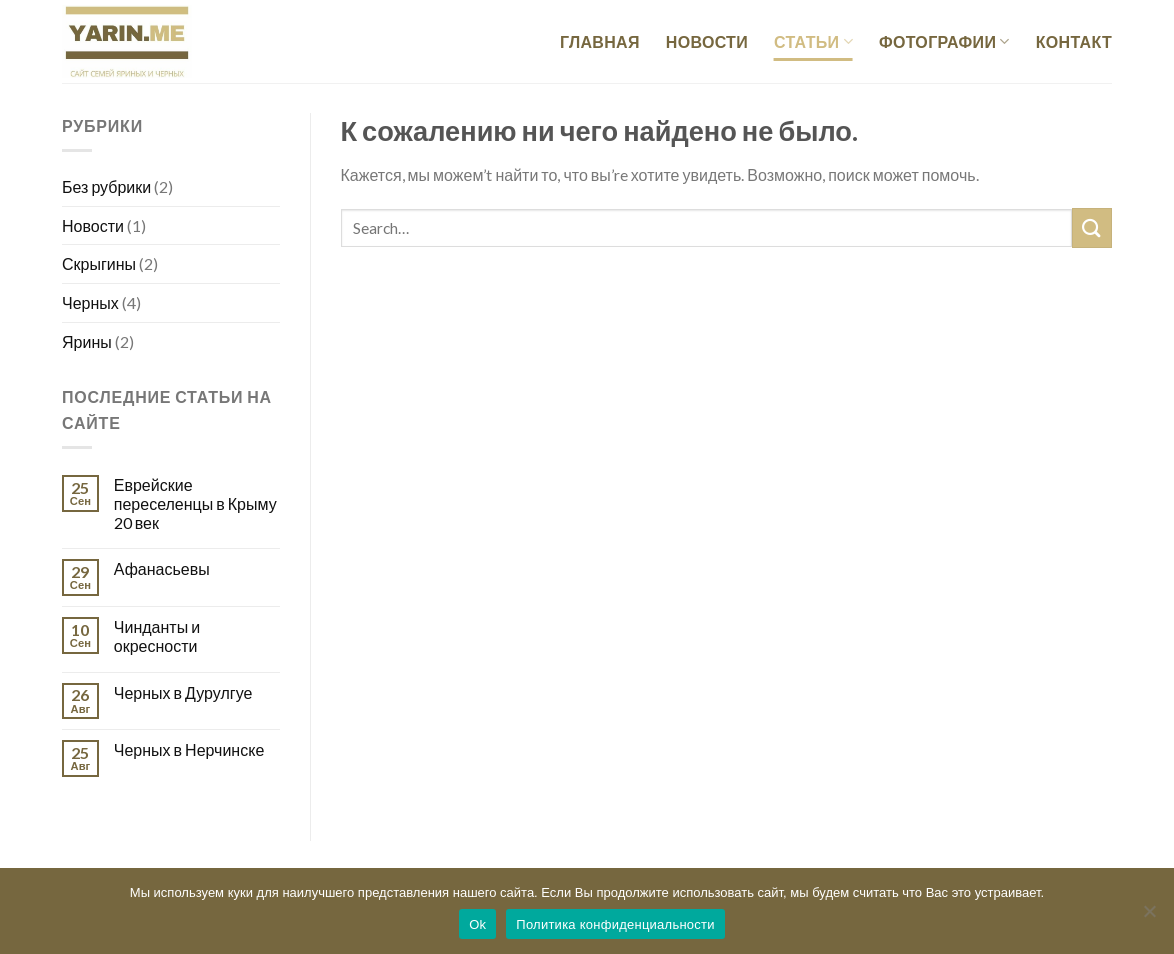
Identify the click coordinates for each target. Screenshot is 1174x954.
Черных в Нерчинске (189, 749)
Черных (90, 302)
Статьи (813, 42)
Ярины (87, 341)
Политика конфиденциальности (615, 924)
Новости (707, 41)
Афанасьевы (162, 568)
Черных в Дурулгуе (183, 692)
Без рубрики (106, 186)
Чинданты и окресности (157, 636)
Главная (600, 41)
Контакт (1074, 41)
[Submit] (1092, 227)
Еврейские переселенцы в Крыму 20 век (195, 503)
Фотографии (944, 42)
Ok (477, 924)
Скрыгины (99, 263)
